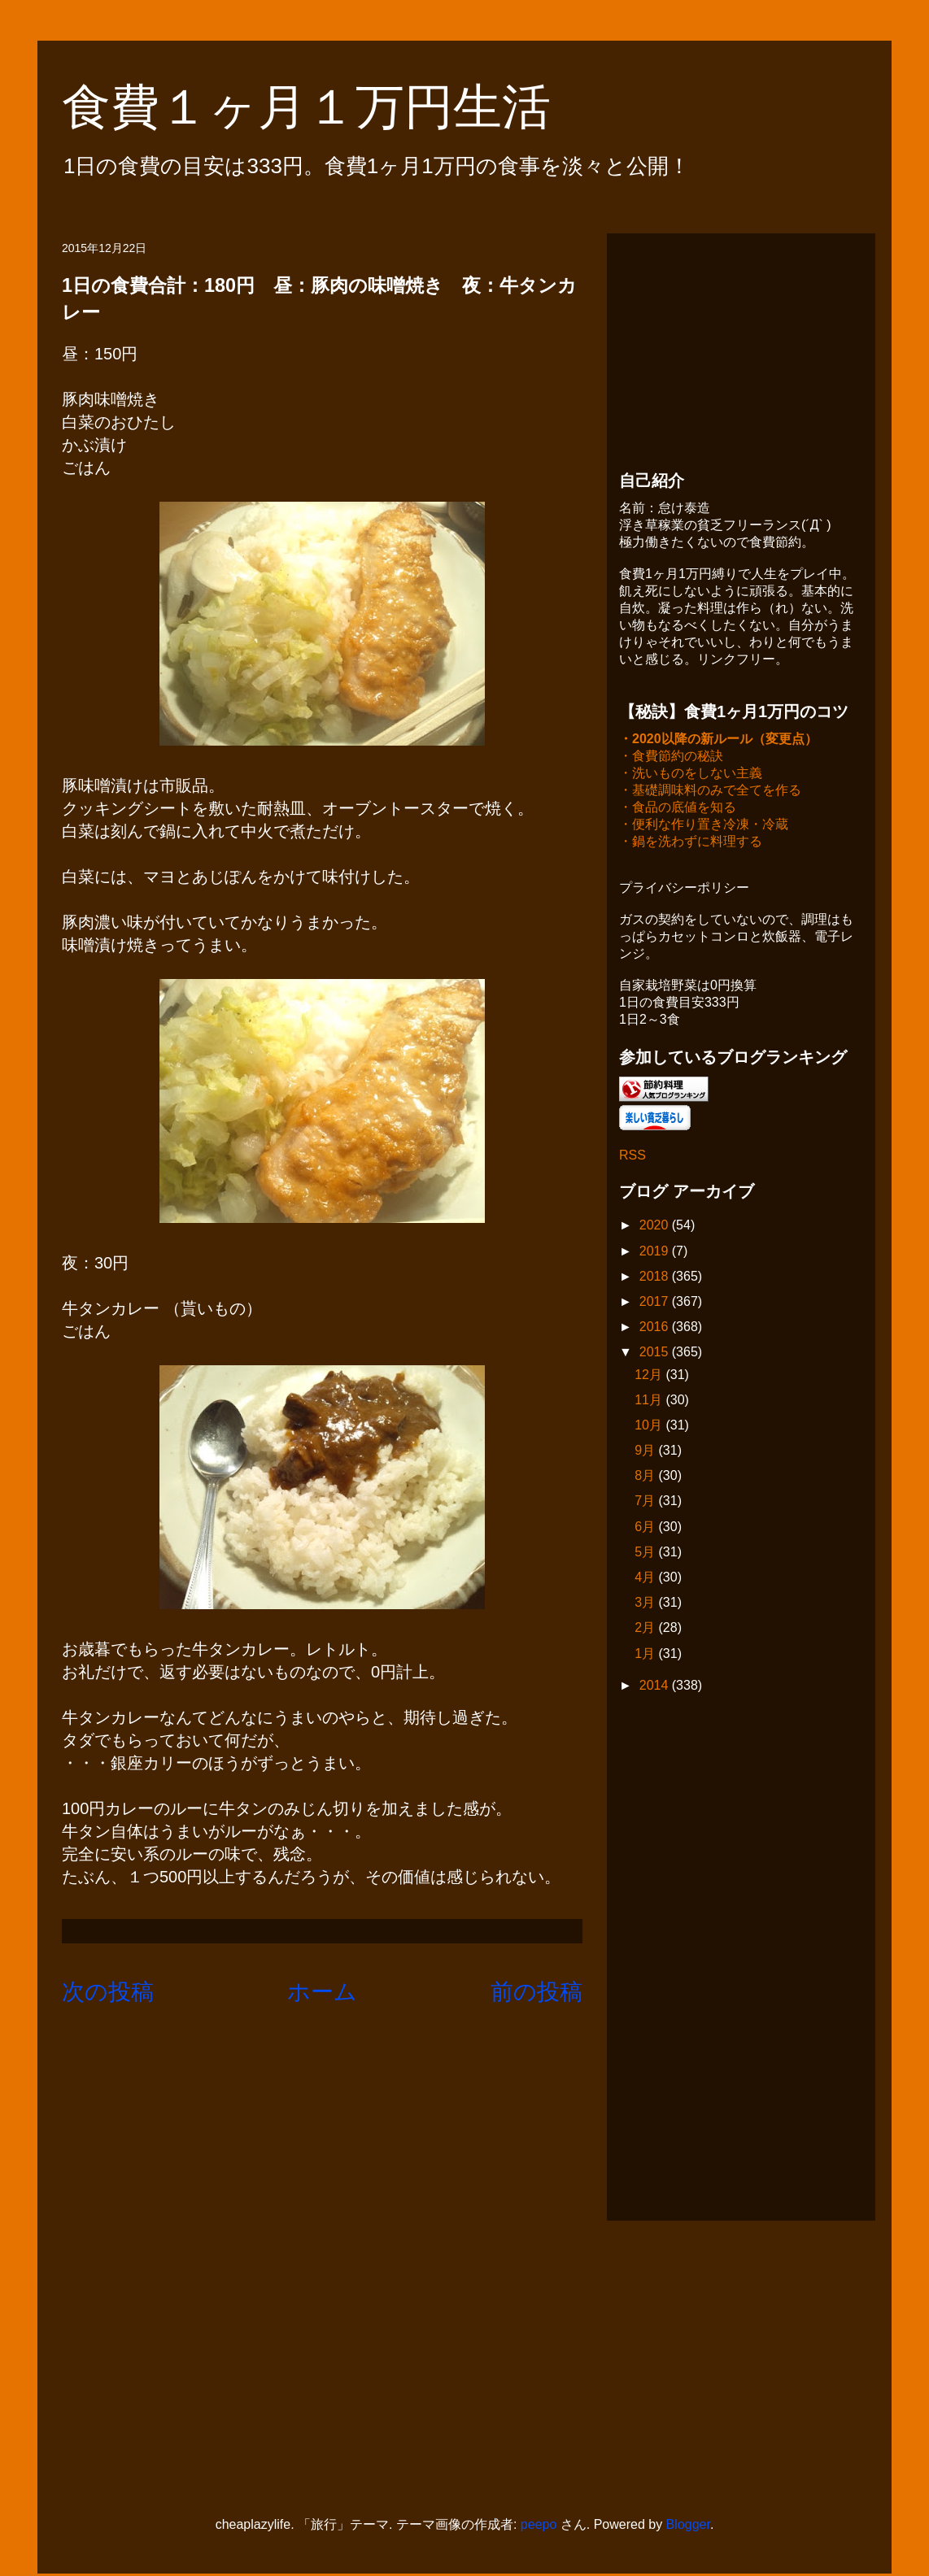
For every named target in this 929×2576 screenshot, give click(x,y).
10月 (650, 1427)
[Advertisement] (741, 347)
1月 (646, 1655)
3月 (646, 1604)
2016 (655, 1328)
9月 (646, 1452)
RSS (632, 1157)
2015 (655, 1353)
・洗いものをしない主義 (690, 774)
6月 (646, 1528)
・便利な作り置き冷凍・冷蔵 (703, 826)
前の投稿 (536, 1991)
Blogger (688, 2526)
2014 (655, 1687)
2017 (655, 1303)
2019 (655, 1253)
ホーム (322, 1991)
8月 (646, 1477)
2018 (655, 1278)
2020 (655, 1227)
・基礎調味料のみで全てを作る (710, 791)
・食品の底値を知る (677, 809)
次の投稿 (108, 1991)
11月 (650, 1401)
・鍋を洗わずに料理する (690, 843)
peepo (539, 2526)
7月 (646, 1502)
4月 (646, 1579)
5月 (646, 1553)
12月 (650, 1376)
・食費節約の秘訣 (671, 757)
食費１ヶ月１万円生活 (331, 107)
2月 (646, 1629)
